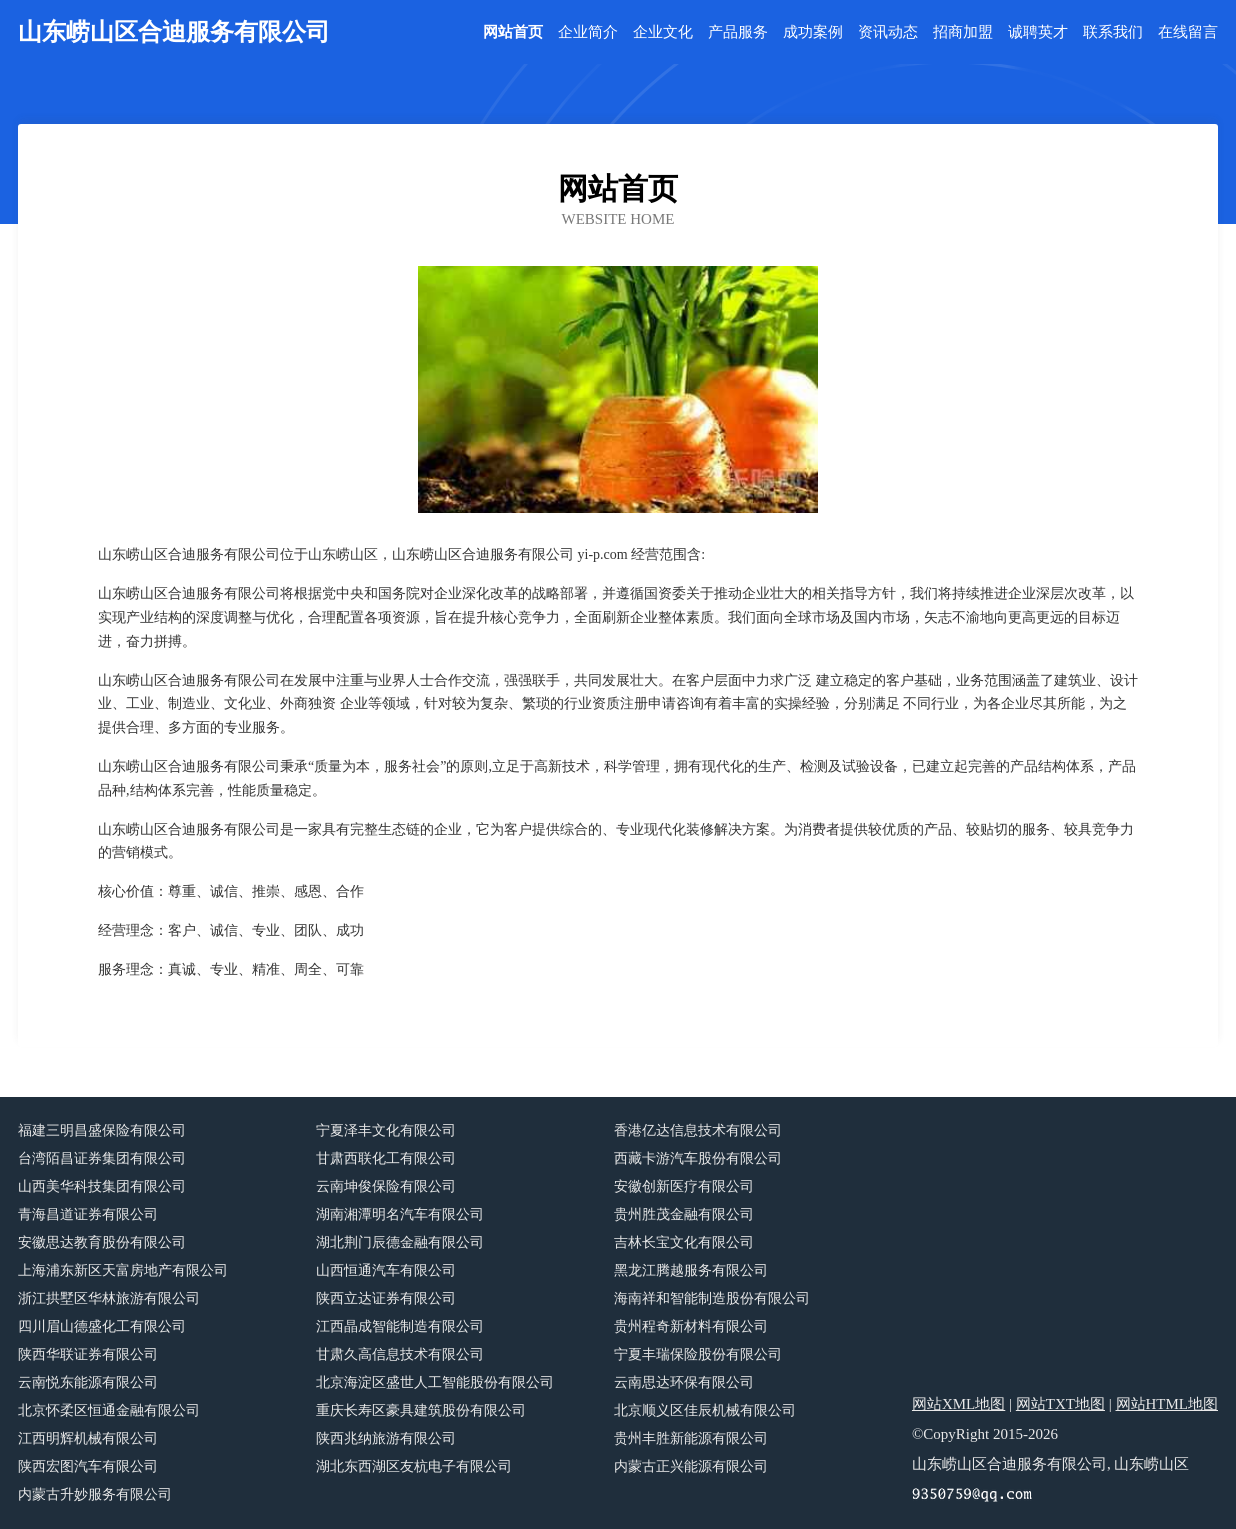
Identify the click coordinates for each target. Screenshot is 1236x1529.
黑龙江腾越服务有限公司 (691, 1270)
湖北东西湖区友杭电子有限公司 (414, 1466)
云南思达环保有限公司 (684, 1382)
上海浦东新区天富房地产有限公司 (123, 1270)
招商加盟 (963, 32)
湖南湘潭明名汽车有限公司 (400, 1214)
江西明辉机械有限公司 (88, 1438)
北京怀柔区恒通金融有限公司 (109, 1410)
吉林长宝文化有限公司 (684, 1242)
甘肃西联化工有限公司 (386, 1158)
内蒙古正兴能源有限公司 (691, 1466)
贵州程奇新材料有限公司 (691, 1326)
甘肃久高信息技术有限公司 (400, 1354)
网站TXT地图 (1060, 1404)
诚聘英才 (1038, 32)
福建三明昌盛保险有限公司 (102, 1130)
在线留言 (1188, 32)
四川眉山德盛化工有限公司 (102, 1326)
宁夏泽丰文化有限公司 (386, 1130)
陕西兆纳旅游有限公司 (386, 1438)
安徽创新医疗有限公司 (684, 1186)
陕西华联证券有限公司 (88, 1354)
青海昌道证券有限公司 (88, 1214)
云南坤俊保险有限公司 (386, 1186)
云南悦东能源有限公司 (88, 1382)
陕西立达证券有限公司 (386, 1298)
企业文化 (663, 32)
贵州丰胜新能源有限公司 (691, 1438)
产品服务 (738, 32)
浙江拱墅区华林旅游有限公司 (109, 1298)
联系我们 (1113, 32)
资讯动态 (888, 32)
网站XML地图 (958, 1404)
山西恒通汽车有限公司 (386, 1270)
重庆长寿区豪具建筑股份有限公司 (421, 1410)
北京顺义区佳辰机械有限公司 (705, 1410)
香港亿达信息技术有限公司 (698, 1130)
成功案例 (813, 32)
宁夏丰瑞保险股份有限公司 (698, 1354)
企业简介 (588, 32)
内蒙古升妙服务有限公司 (95, 1494)
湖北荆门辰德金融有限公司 (400, 1242)
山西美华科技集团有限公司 (102, 1186)
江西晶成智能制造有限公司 (400, 1326)
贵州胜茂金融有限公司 (684, 1214)
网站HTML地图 (1167, 1404)
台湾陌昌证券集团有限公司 (102, 1158)
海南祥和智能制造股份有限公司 (712, 1298)
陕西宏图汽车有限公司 (88, 1466)
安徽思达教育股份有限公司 (102, 1242)
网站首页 (513, 32)
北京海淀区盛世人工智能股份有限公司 (435, 1382)
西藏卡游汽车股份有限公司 (698, 1158)
